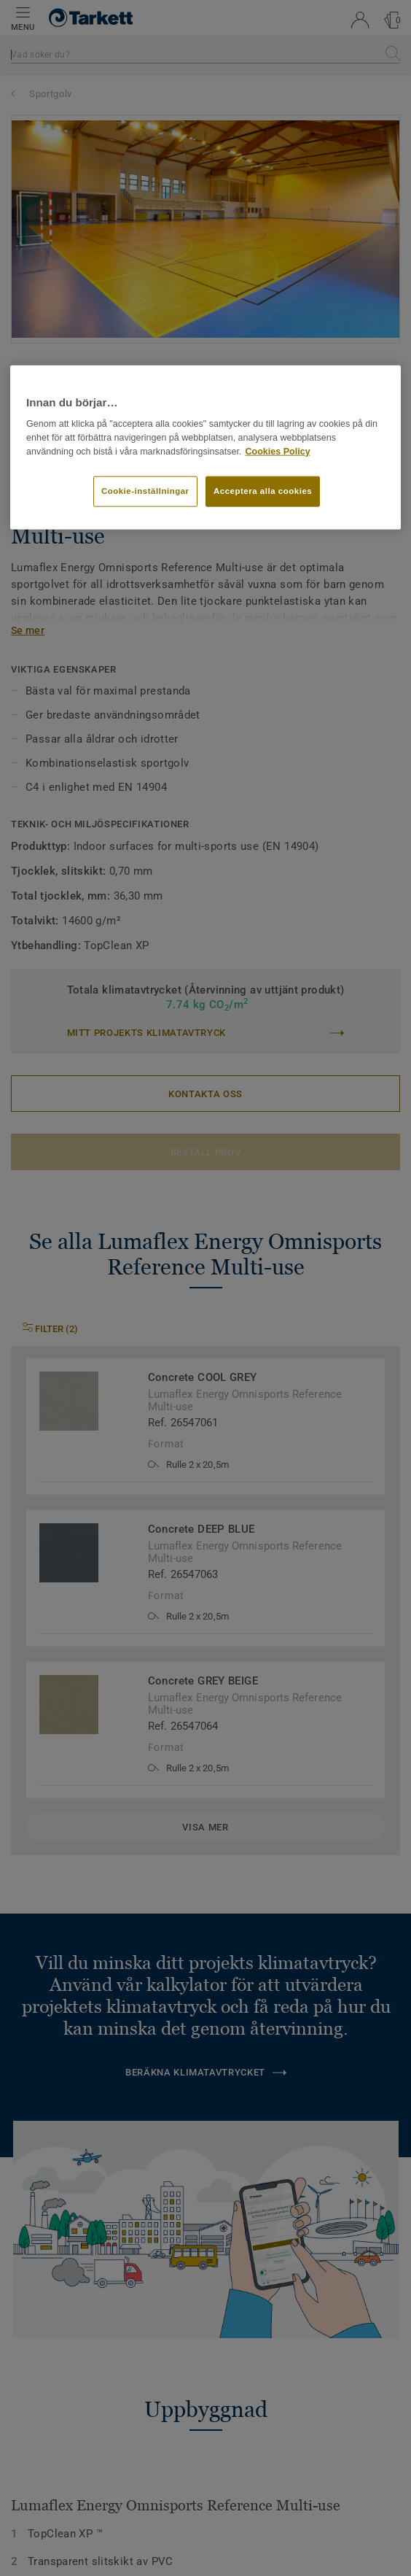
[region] (205, 447)
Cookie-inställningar (145, 491)
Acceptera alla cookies (263, 491)
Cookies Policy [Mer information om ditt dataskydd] (277, 451)
